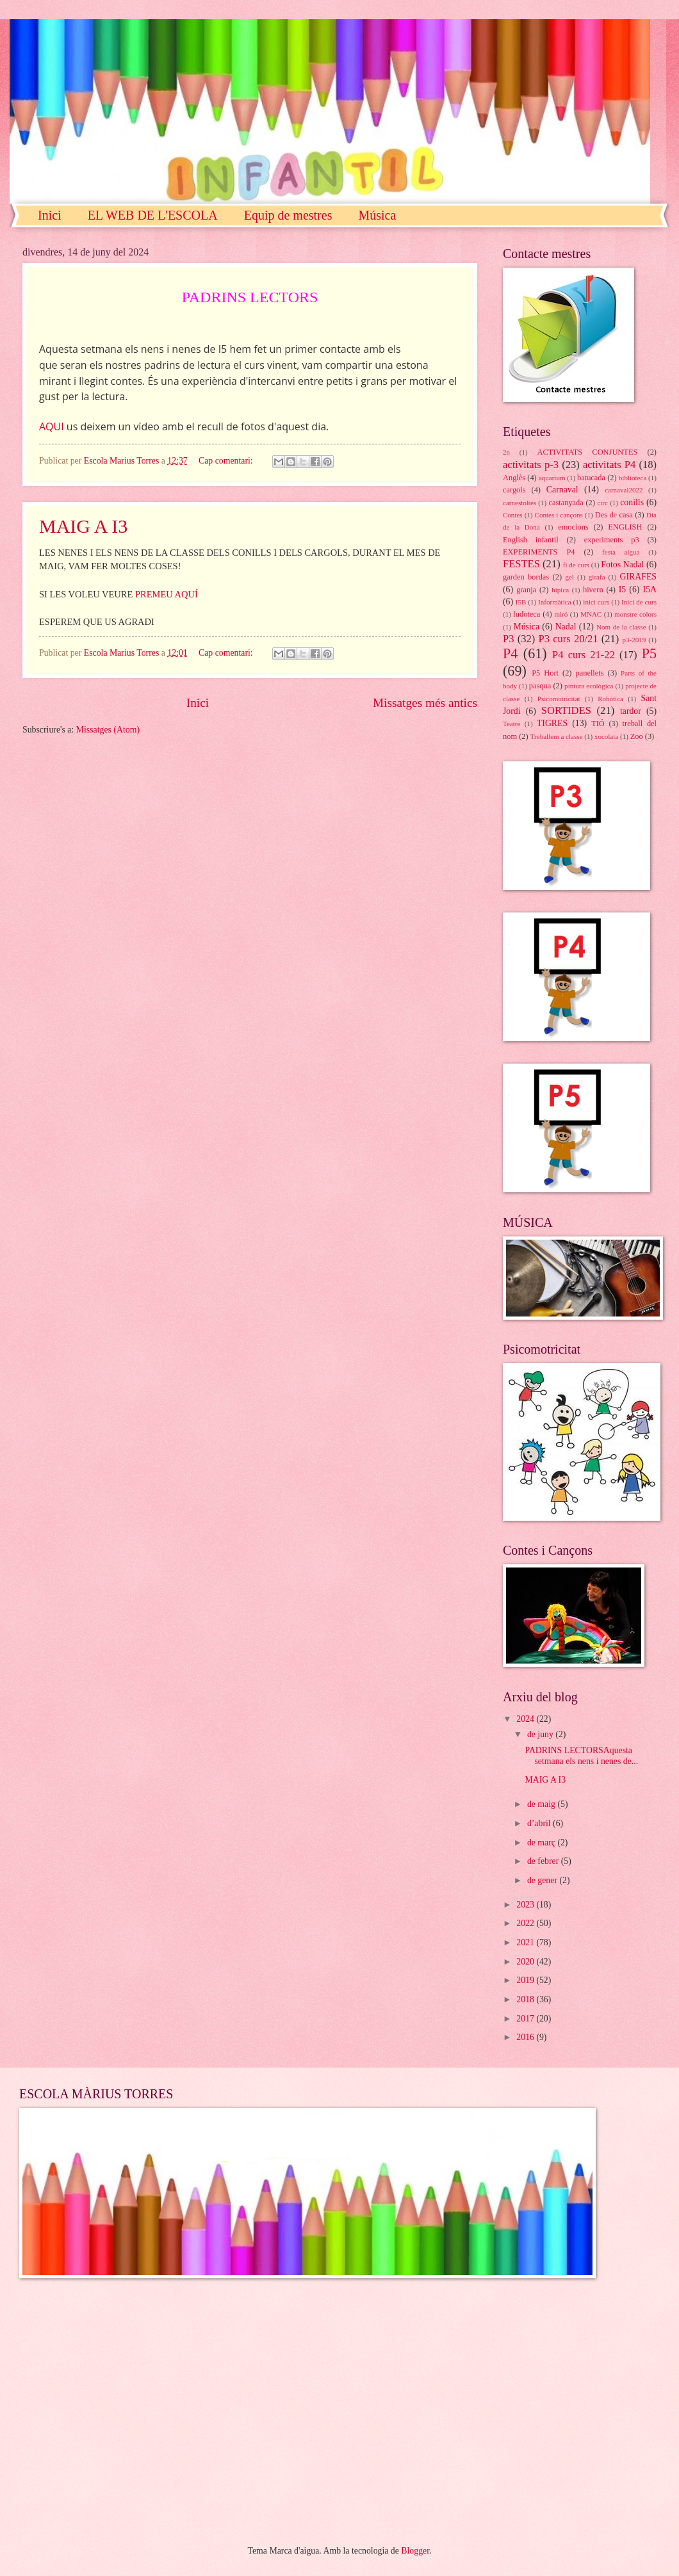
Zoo (636, 736)
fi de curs (576, 565)
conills (632, 502)
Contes (513, 515)
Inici (49, 215)
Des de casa (614, 514)
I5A (650, 589)
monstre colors (635, 614)
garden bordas (526, 576)
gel (569, 577)
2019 (526, 1980)
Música (377, 215)
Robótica (610, 698)
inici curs (596, 602)
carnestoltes (519, 502)
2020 (526, 1961)
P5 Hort (545, 672)
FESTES (521, 564)
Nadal (566, 626)
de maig (542, 1804)
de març (542, 1842)
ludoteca (526, 614)
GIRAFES (638, 576)
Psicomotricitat (558, 698)
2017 (526, 2018)
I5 (622, 589)
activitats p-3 (531, 464)
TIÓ (598, 723)
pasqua (540, 685)
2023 (526, 1904)
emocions (573, 526)
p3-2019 (634, 640)
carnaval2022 (623, 490)
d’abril (540, 1823)
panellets (589, 672)
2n (506, 452)
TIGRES (552, 723)
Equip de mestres (288, 215)
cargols (514, 489)
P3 (508, 639)
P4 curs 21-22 (583, 655)
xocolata (606, 736)
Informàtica (554, 602)
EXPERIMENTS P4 (539, 551)
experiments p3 (611, 539)
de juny (541, 1734)
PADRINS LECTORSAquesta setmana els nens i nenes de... (581, 1756)
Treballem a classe (556, 736)
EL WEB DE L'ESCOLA (153, 215)
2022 (526, 1923)
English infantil (531, 539)
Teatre (511, 723)
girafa (597, 577)
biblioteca (633, 478)
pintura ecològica (588, 686)
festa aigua (620, 552)
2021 (526, 1942)
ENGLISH (625, 526)
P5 (649, 653)
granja (526, 589)
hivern (593, 589)
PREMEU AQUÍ (166, 594)
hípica (560, 590)
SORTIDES (566, 710)
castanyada (565, 502)
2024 (526, 1719)
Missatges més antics (425, 702)
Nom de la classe (621, 627)
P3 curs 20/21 (568, 639)
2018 (526, 1999)
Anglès (514, 477)
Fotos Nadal (622, 564)
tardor (630, 711)
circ (602, 502)
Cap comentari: (227, 461)
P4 (510, 653)
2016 (526, 2037)
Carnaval (562, 489)
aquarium (552, 478)
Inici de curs (639, 602)
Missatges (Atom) (108, 729)
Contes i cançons (559, 515)
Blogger (415, 2551)
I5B (521, 602)
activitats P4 (609, 464)
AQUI (51, 426)
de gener (543, 1880)
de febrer (544, 1861)
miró (561, 614)
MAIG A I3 (83, 526)
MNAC (590, 614)
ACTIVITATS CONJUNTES (587, 452)
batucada (591, 477)
